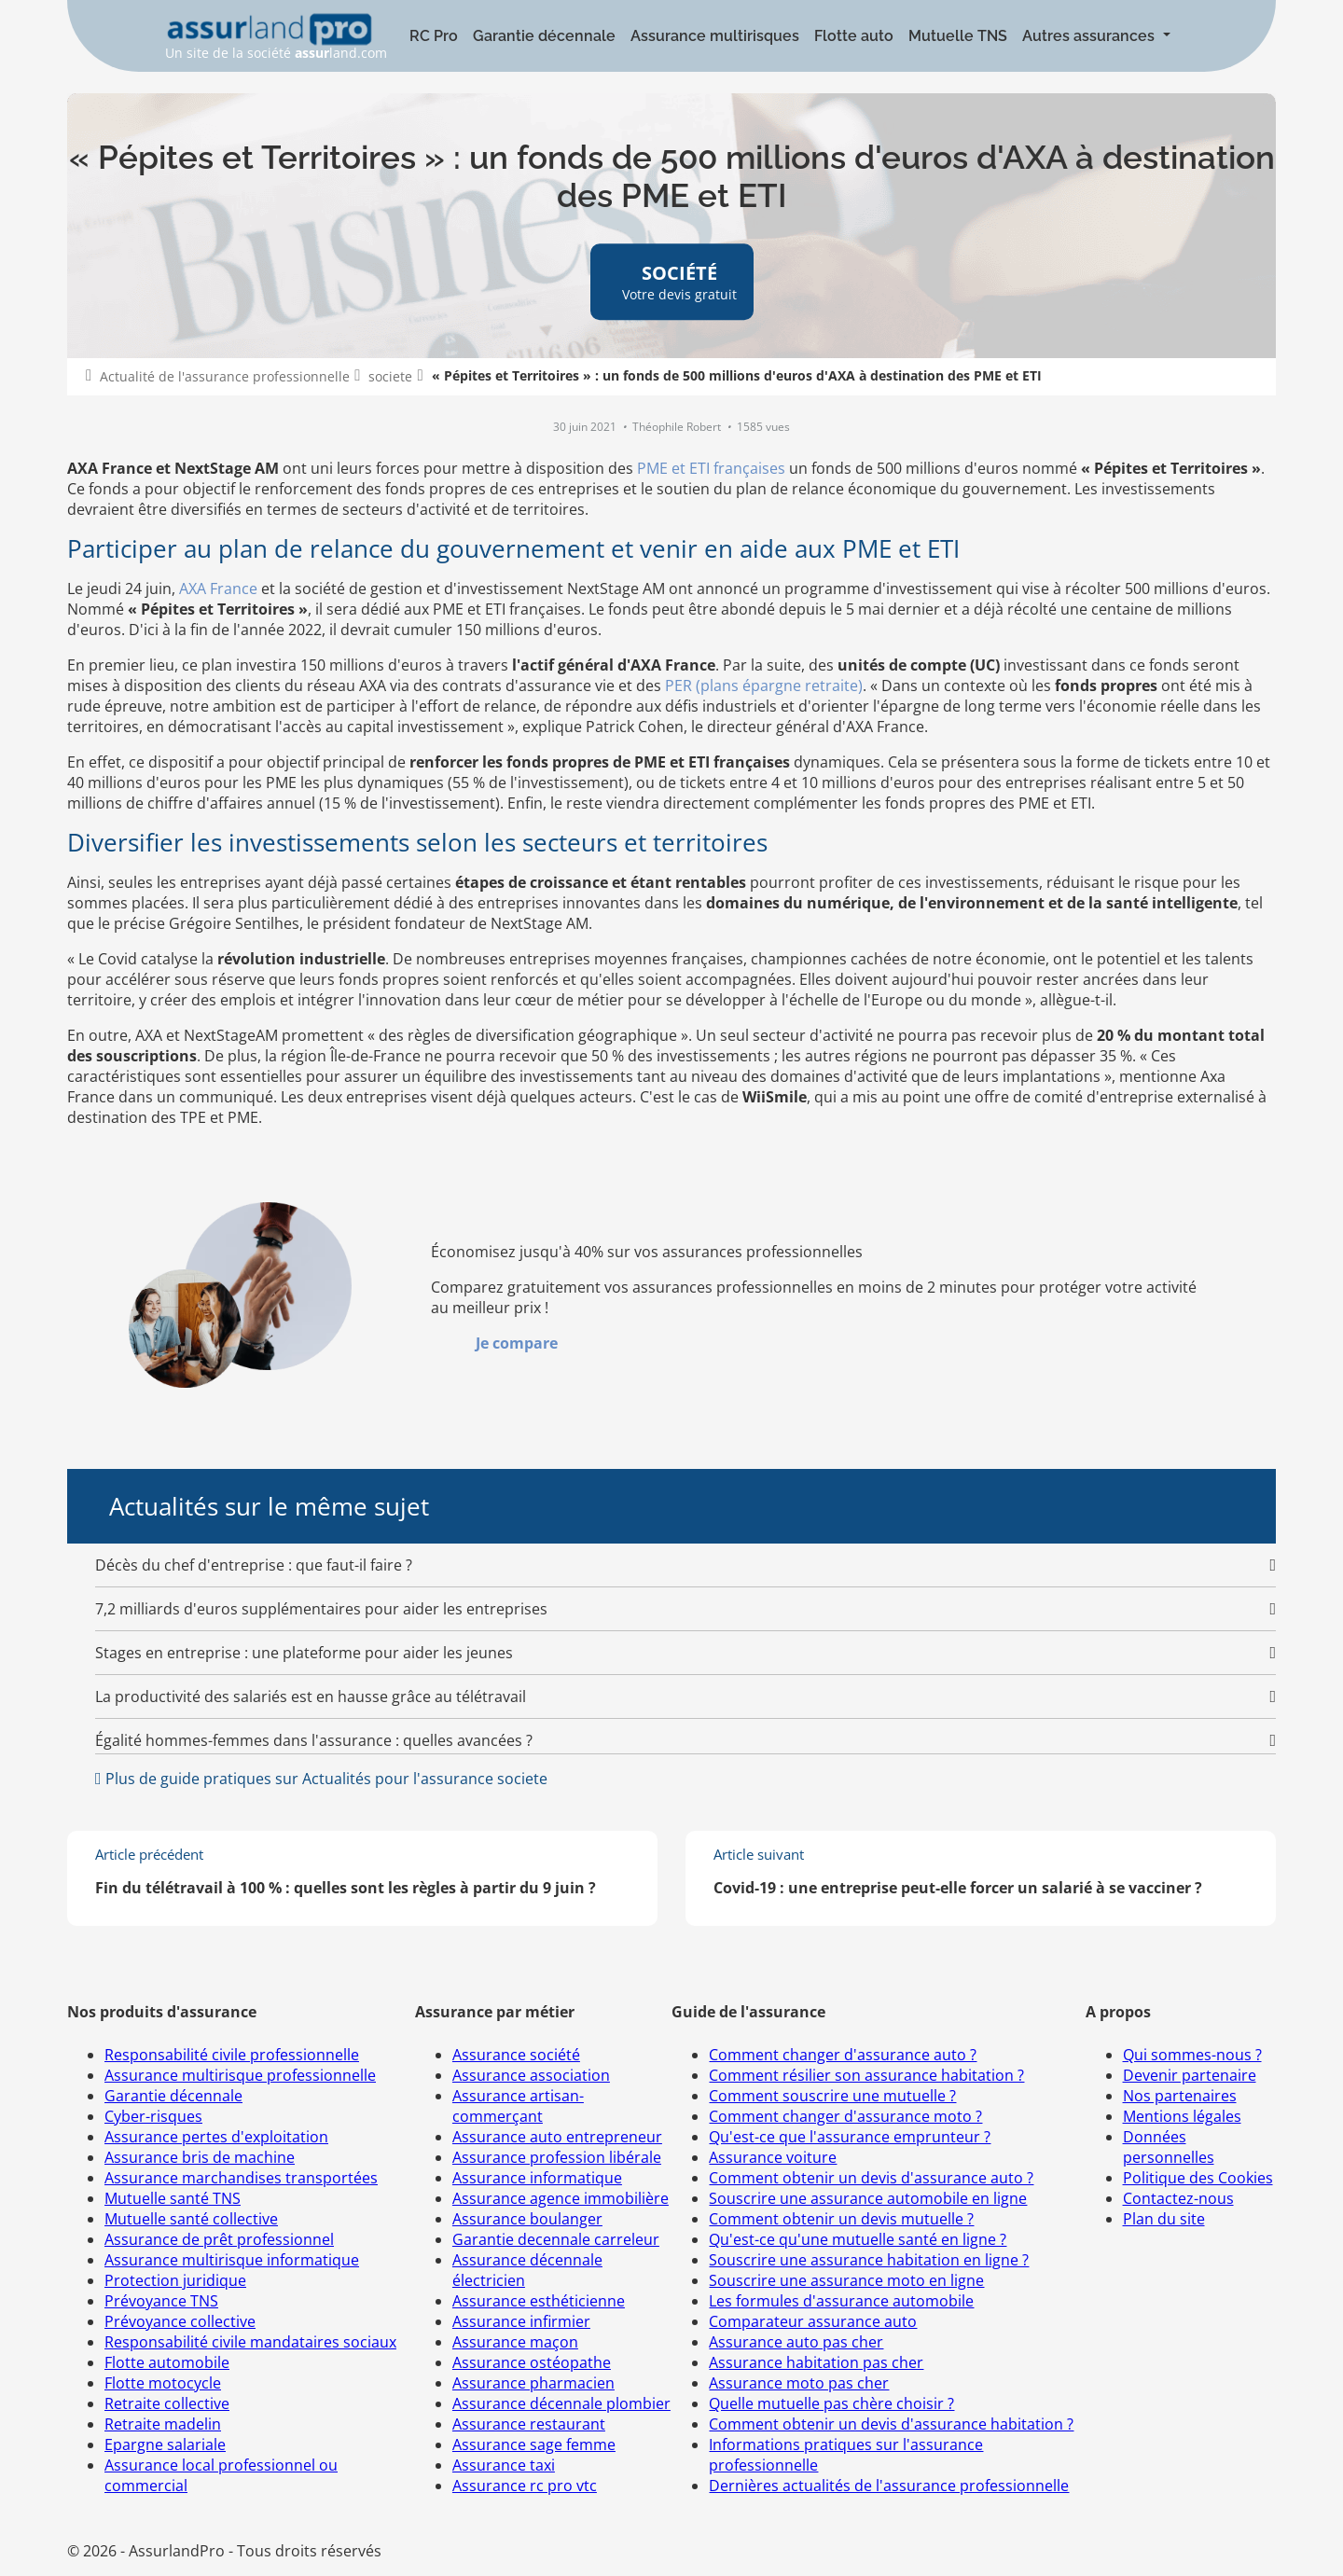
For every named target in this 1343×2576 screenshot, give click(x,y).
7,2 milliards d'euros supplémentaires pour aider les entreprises (321, 1609)
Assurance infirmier (521, 2321)
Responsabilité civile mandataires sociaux (250, 2342)
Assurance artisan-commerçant (518, 2105)
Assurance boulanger (527, 2219)
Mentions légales (1182, 2116)
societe (390, 376)
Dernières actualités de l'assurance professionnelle (889, 2485)
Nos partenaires (1180, 2095)
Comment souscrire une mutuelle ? (832, 2095)
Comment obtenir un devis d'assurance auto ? (871, 2177)
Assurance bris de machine (199, 2157)
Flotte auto (853, 36)
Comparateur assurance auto (813, 2321)
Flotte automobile (166, 2362)
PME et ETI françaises (711, 468)
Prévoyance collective (180, 2321)
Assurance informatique (537, 2177)
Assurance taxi (503, 2465)
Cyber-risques (153, 2116)
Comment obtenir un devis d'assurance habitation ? (891, 2424)
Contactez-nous (1178, 2198)
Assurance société (516, 2054)
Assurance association (531, 2075)
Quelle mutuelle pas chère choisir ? (831, 2403)
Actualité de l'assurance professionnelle (225, 376)
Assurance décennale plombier (561, 2403)
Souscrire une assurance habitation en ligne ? (869, 2260)
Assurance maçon (515, 2342)
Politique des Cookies (1198, 2177)
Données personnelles (1168, 2146)
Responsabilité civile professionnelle (231, 2054)
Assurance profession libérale (556, 2157)
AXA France (218, 588)
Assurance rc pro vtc (524, 2485)
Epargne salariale (165, 2444)
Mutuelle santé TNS (172, 2198)
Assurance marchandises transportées (241, 2177)
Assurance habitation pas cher (816, 2362)
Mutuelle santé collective (191, 2219)
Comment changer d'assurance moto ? (845, 2116)
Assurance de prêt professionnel (219, 2239)
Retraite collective (166, 2403)
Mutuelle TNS (957, 36)
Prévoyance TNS (161, 2301)
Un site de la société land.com (276, 37)
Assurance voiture (773, 2157)
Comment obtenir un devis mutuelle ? (841, 2219)
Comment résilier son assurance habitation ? (866, 2075)
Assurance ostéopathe (531, 2362)
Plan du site (1164, 2219)
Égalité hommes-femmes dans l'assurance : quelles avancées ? (314, 1740)
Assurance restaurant (528, 2424)
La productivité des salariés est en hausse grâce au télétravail (310, 1696)
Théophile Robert (678, 427)
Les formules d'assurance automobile (841, 2301)
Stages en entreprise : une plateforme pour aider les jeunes (304, 1652)
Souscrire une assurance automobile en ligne (868, 2198)
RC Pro (433, 36)
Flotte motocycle (162, 2383)
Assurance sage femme (534, 2444)
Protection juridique (175, 2280)
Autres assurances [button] (1090, 36)
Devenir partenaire (1189, 2075)
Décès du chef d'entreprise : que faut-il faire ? (253, 1565)
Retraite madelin (162, 2424)
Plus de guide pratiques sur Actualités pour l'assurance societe (324, 1778)
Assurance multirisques (714, 36)
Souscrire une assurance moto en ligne (846, 2280)
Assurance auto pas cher (796, 2342)
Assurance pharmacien (533, 2383)
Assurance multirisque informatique (231, 2260)
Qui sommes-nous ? (1192, 2054)
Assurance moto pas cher (799, 2383)
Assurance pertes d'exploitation (216, 2136)
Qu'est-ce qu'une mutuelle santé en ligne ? (857, 2239)
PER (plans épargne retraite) (764, 685)
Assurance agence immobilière (560, 2198)
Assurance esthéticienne (538, 2301)
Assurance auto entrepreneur (557, 2136)
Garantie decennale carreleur (555, 2239)
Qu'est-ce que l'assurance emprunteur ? (849, 2136)
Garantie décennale (544, 36)
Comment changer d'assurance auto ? (842, 2054)
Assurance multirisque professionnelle (240, 2075)
